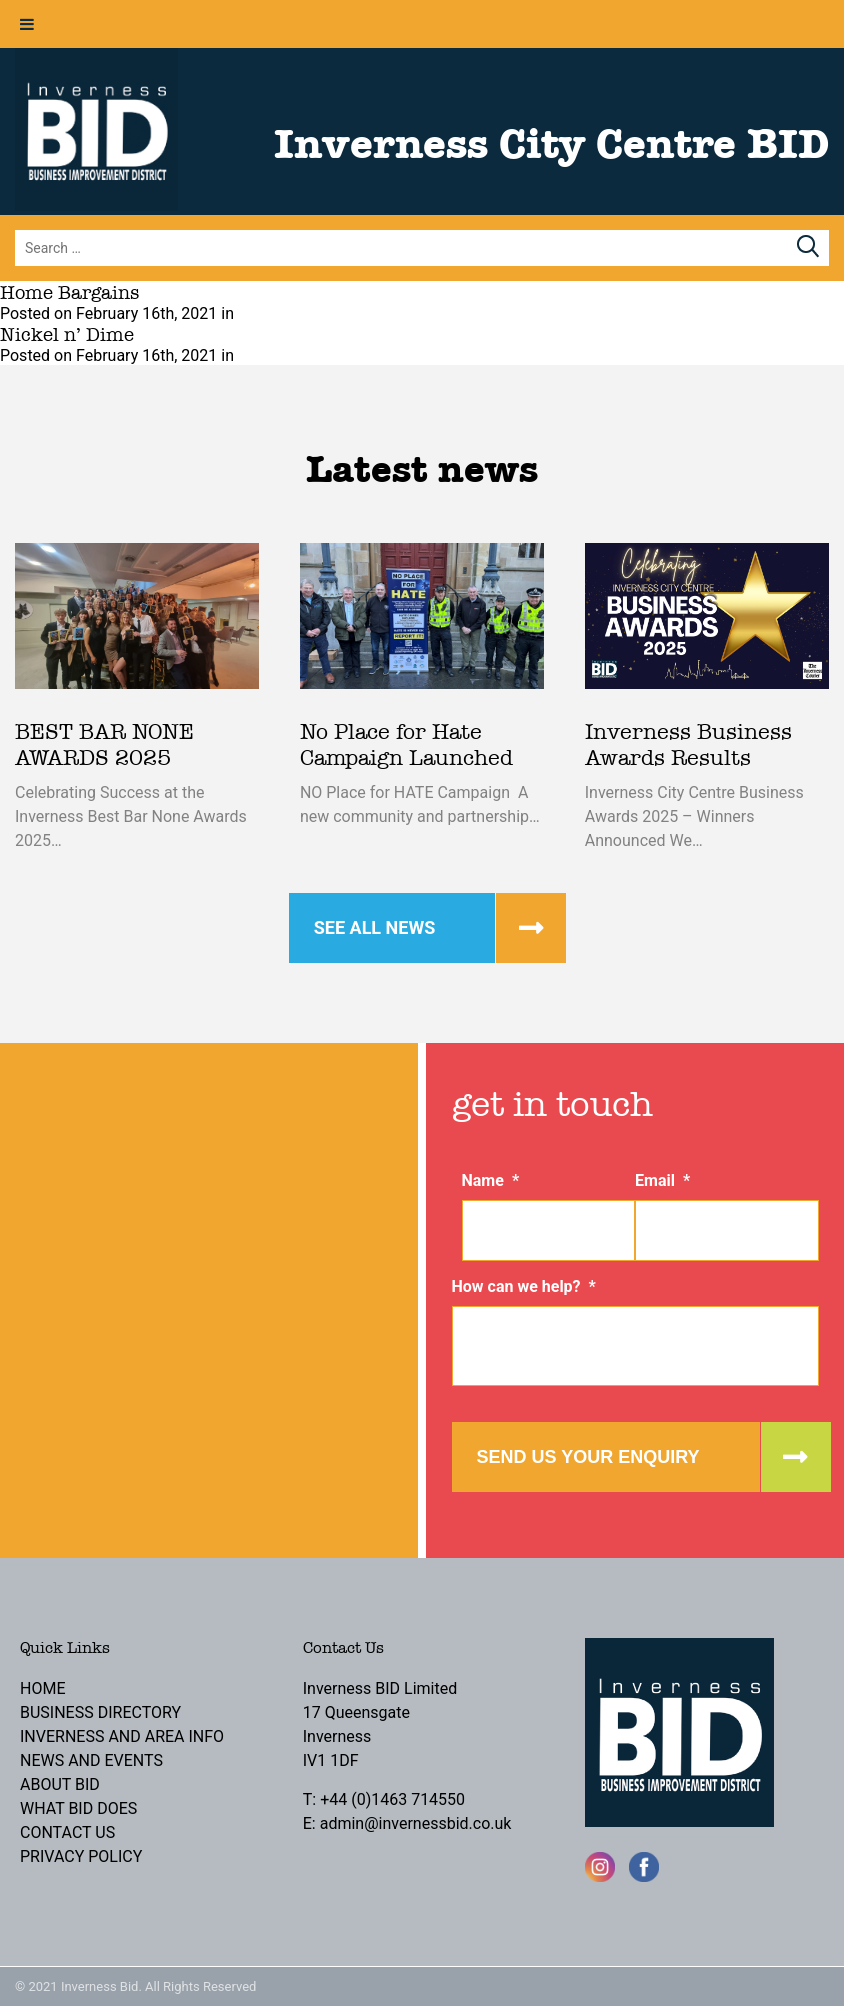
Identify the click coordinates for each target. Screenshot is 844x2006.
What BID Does (78, 1808)
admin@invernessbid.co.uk (416, 1823)
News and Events (91, 1760)
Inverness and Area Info (122, 1736)
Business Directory (100, 1712)
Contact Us (67, 1832)
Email (662, 1180)
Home (42, 1688)
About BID (60, 1784)
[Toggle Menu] (27, 24)
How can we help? (524, 1286)
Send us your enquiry (588, 1457)
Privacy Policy (81, 1856)
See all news (375, 927)
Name (491, 1180)
